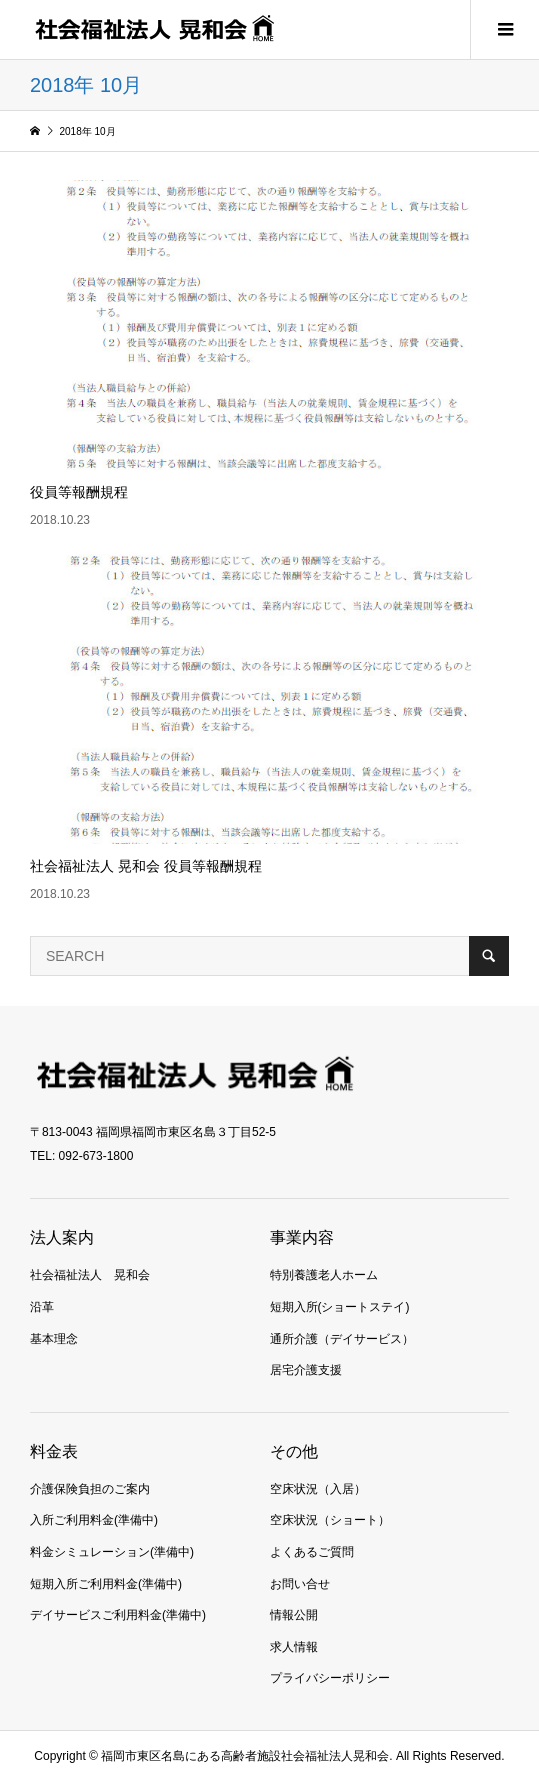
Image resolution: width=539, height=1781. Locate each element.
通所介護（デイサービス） (342, 1339)
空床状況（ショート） (330, 1520)
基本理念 (54, 1339)
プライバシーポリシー (330, 1678)
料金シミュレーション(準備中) (112, 1552)
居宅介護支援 (306, 1370)
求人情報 (294, 1647)
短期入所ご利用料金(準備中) (106, 1584)
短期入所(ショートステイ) (340, 1307)
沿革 (42, 1307)
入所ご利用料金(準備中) (94, 1520)
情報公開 (294, 1615)
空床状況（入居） (318, 1489)
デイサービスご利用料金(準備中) (118, 1615)
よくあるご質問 (312, 1552)
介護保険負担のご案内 (90, 1489)
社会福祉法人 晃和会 (90, 1275)
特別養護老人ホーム (324, 1275)
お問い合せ (300, 1584)
